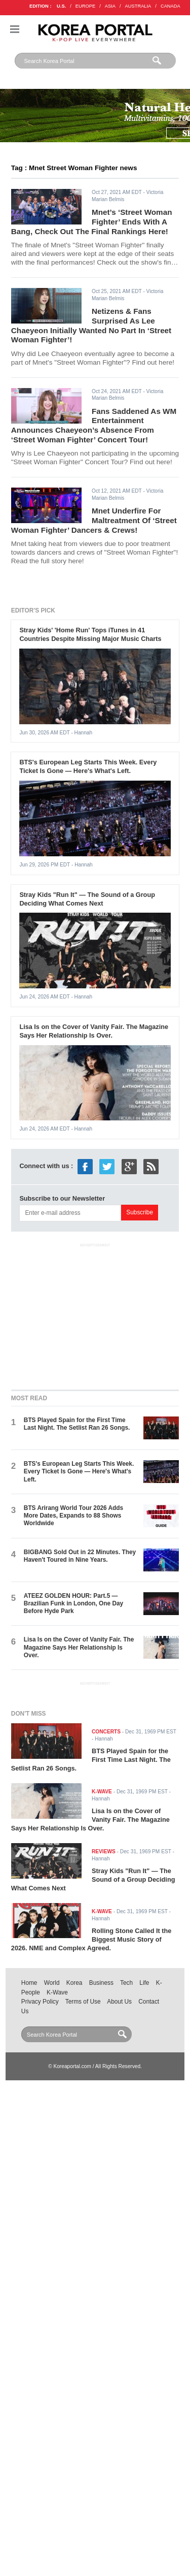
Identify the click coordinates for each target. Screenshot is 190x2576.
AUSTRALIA (138, 6)
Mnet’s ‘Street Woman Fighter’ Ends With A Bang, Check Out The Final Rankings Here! (91, 221)
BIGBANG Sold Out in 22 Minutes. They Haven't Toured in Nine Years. (80, 1556)
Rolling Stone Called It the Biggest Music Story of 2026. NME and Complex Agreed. (91, 1939)
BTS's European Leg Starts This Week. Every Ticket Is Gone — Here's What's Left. (88, 766)
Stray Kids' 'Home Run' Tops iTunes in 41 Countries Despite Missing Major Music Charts (90, 634)
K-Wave (57, 1992)
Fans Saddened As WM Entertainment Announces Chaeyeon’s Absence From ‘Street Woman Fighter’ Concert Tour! (93, 425)
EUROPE (85, 6)
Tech (126, 1982)
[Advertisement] (95, 1314)
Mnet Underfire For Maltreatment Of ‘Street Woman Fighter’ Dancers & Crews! (94, 520)
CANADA (170, 6)
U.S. (61, 6)
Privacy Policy (40, 2001)
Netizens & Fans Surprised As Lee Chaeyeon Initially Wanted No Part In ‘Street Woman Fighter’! (91, 325)
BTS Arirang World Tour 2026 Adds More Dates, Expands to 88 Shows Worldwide (73, 1515)
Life (144, 1982)
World (52, 1982)
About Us (119, 2001)
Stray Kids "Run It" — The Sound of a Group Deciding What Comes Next (87, 899)
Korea (74, 1982)
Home (29, 1982)
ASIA (110, 6)
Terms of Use (83, 2001)
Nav (14, 29)
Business (101, 1982)
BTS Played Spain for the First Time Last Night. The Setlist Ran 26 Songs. (77, 1423)
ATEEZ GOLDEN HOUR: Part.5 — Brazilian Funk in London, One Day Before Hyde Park (73, 1603)
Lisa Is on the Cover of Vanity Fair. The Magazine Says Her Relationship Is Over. (93, 1031)
